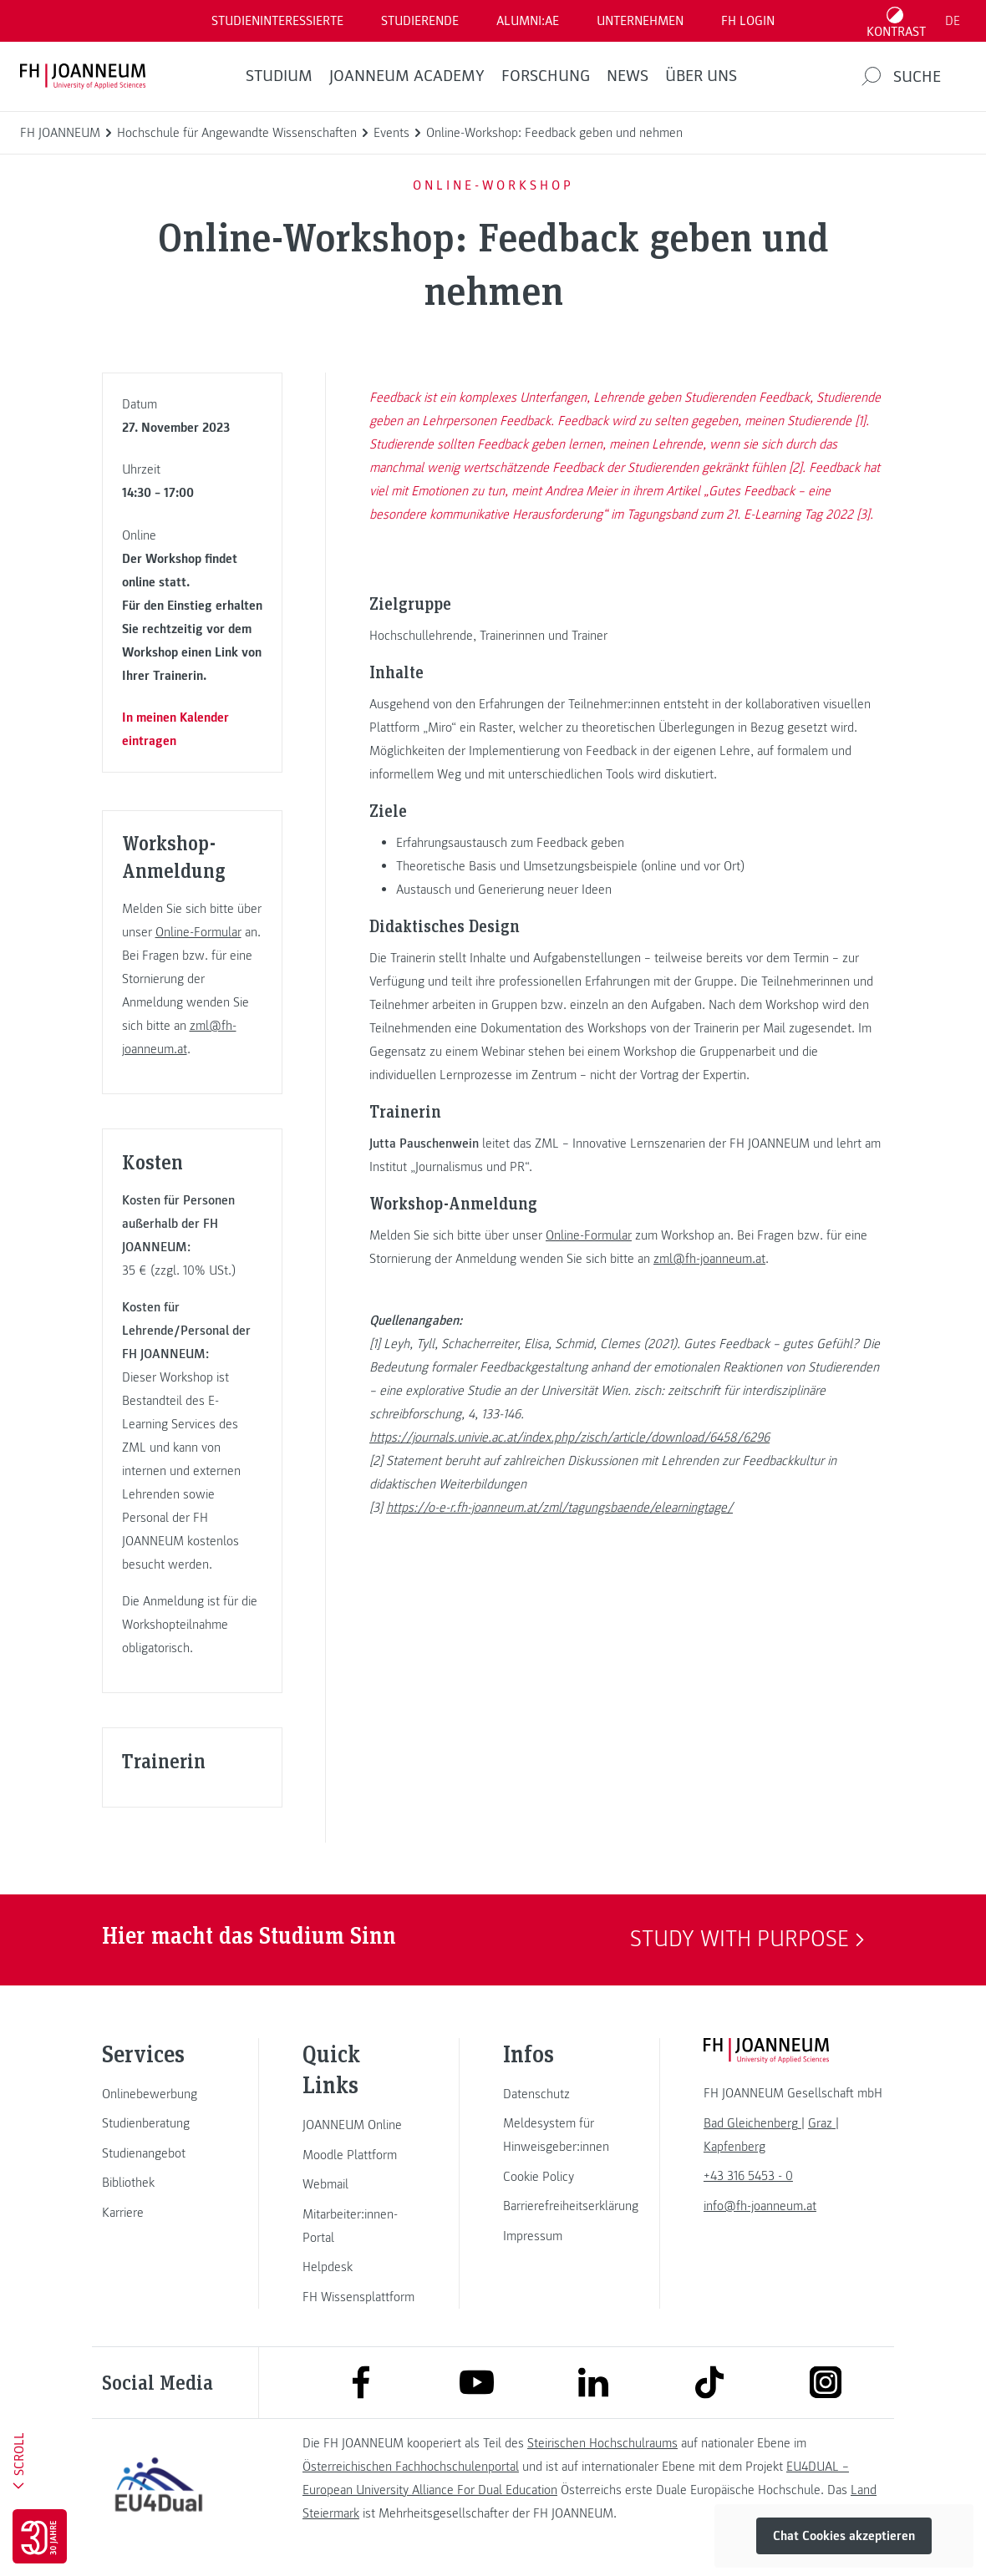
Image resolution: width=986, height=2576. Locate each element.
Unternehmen (640, 21)
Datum (139, 404)
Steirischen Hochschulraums (602, 2443)
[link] (159, 2094)
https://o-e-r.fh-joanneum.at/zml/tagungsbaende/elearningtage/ (559, 1507)
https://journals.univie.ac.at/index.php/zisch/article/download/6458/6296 (569, 1437)
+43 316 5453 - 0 (748, 2176)
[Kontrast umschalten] (897, 21)
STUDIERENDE (420, 21)
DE (952, 21)
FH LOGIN (748, 21)
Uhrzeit (141, 469)
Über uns (701, 76)
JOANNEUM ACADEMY (407, 76)
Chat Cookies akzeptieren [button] (844, 2536)
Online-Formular (198, 932)
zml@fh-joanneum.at (709, 1258)
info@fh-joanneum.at (760, 2206)
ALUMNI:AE (527, 21)
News (627, 76)
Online (139, 535)
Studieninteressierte (277, 21)
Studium (279, 76)
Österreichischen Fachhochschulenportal (410, 2466)
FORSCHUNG (545, 76)
